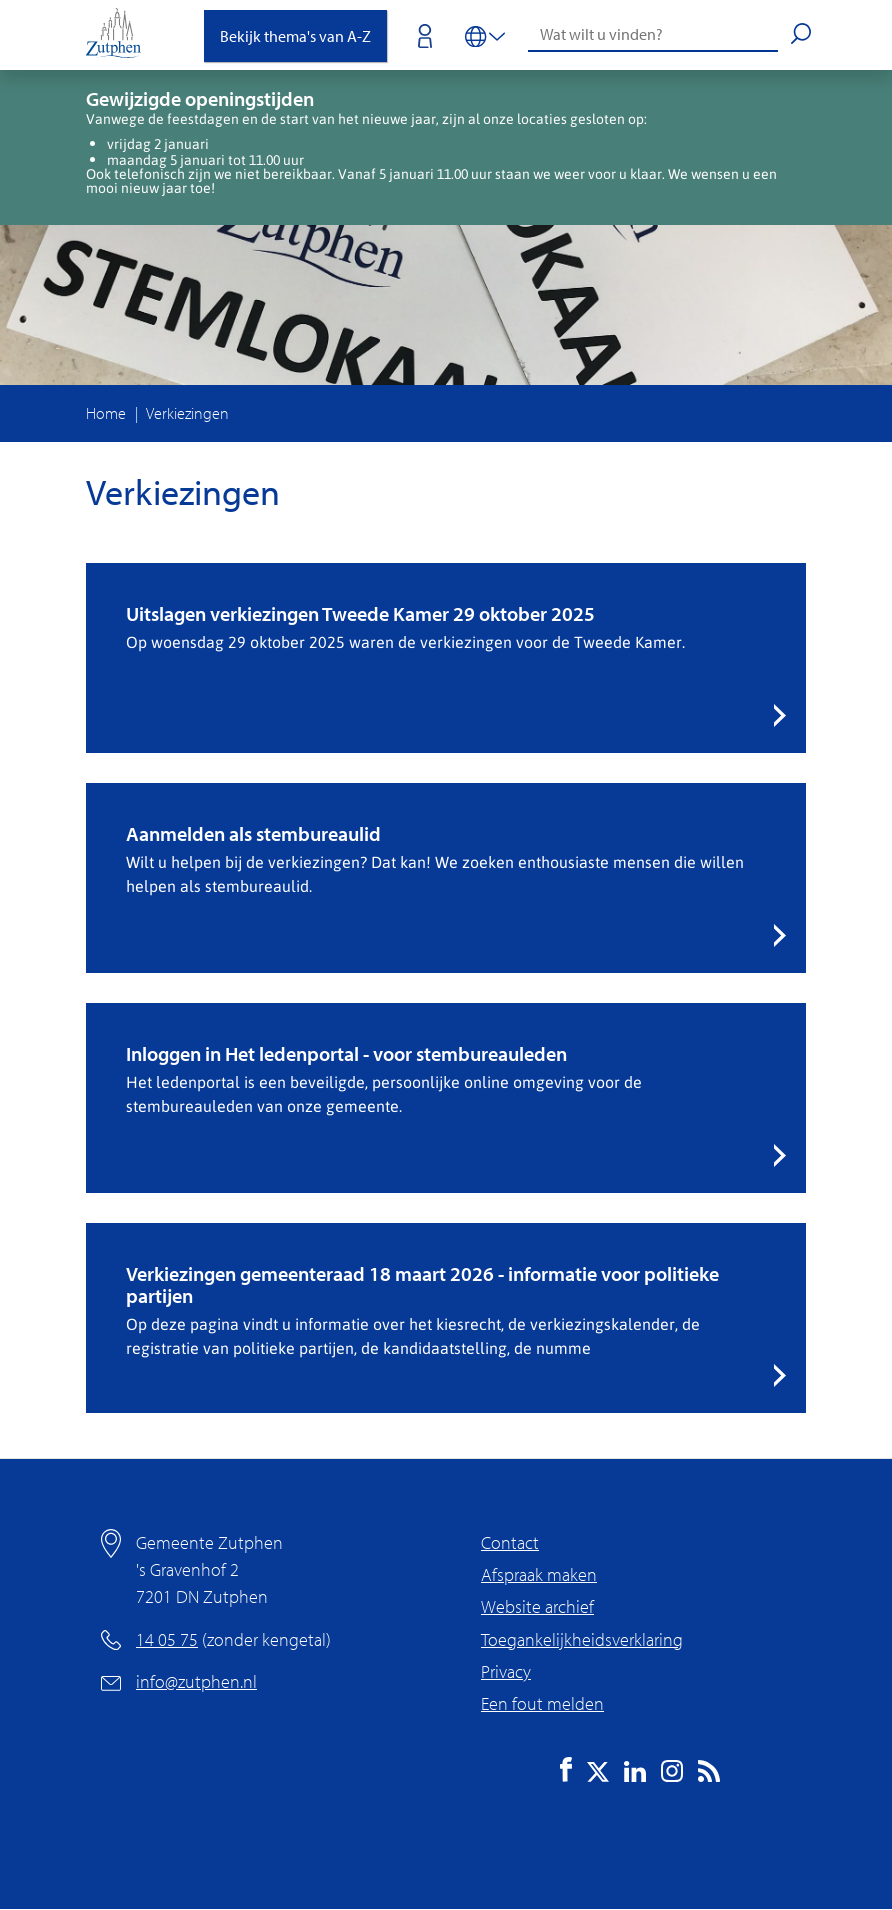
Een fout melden (542, 1703)
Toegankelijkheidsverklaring (582, 1639)
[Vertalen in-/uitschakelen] (485, 35)
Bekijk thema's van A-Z (295, 36)
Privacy (506, 1671)
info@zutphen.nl (196, 1681)
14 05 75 (167, 1639)
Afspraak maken (539, 1574)
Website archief (537, 1606)
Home (106, 413)
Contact (510, 1542)
